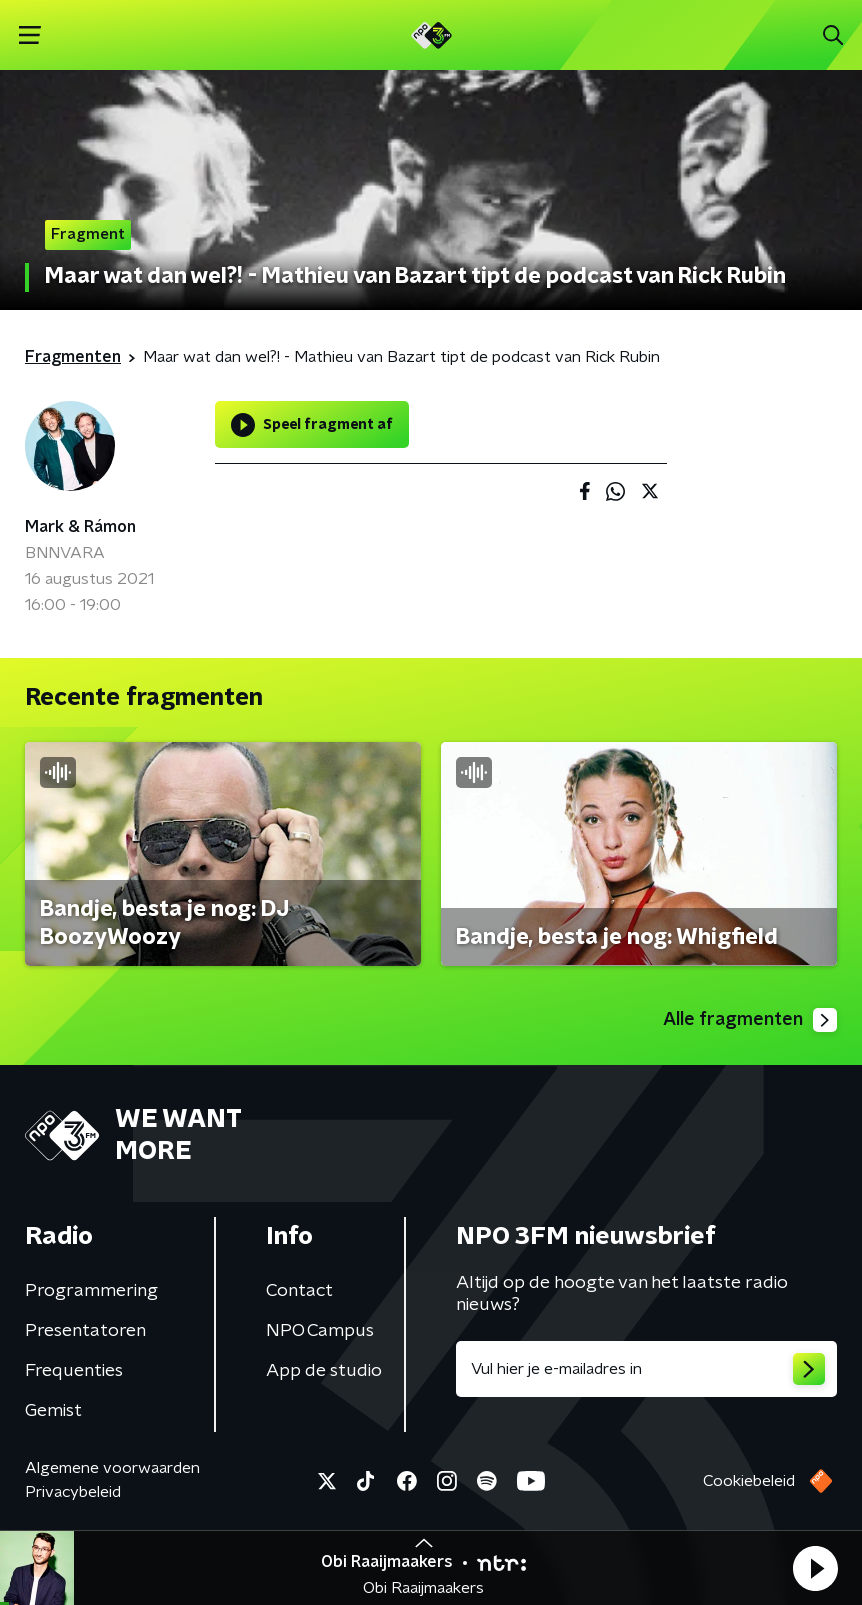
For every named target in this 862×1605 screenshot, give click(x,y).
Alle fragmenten (750, 1020)
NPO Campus (320, 1331)
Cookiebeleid (749, 1481)
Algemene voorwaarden (112, 1468)
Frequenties (74, 1371)
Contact (299, 1291)
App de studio (324, 1371)
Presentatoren (85, 1331)
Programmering (91, 1291)
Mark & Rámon (80, 527)
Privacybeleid (73, 1492)
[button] (815, 1568)
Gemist (53, 1411)
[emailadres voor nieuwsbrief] (646, 1369)
